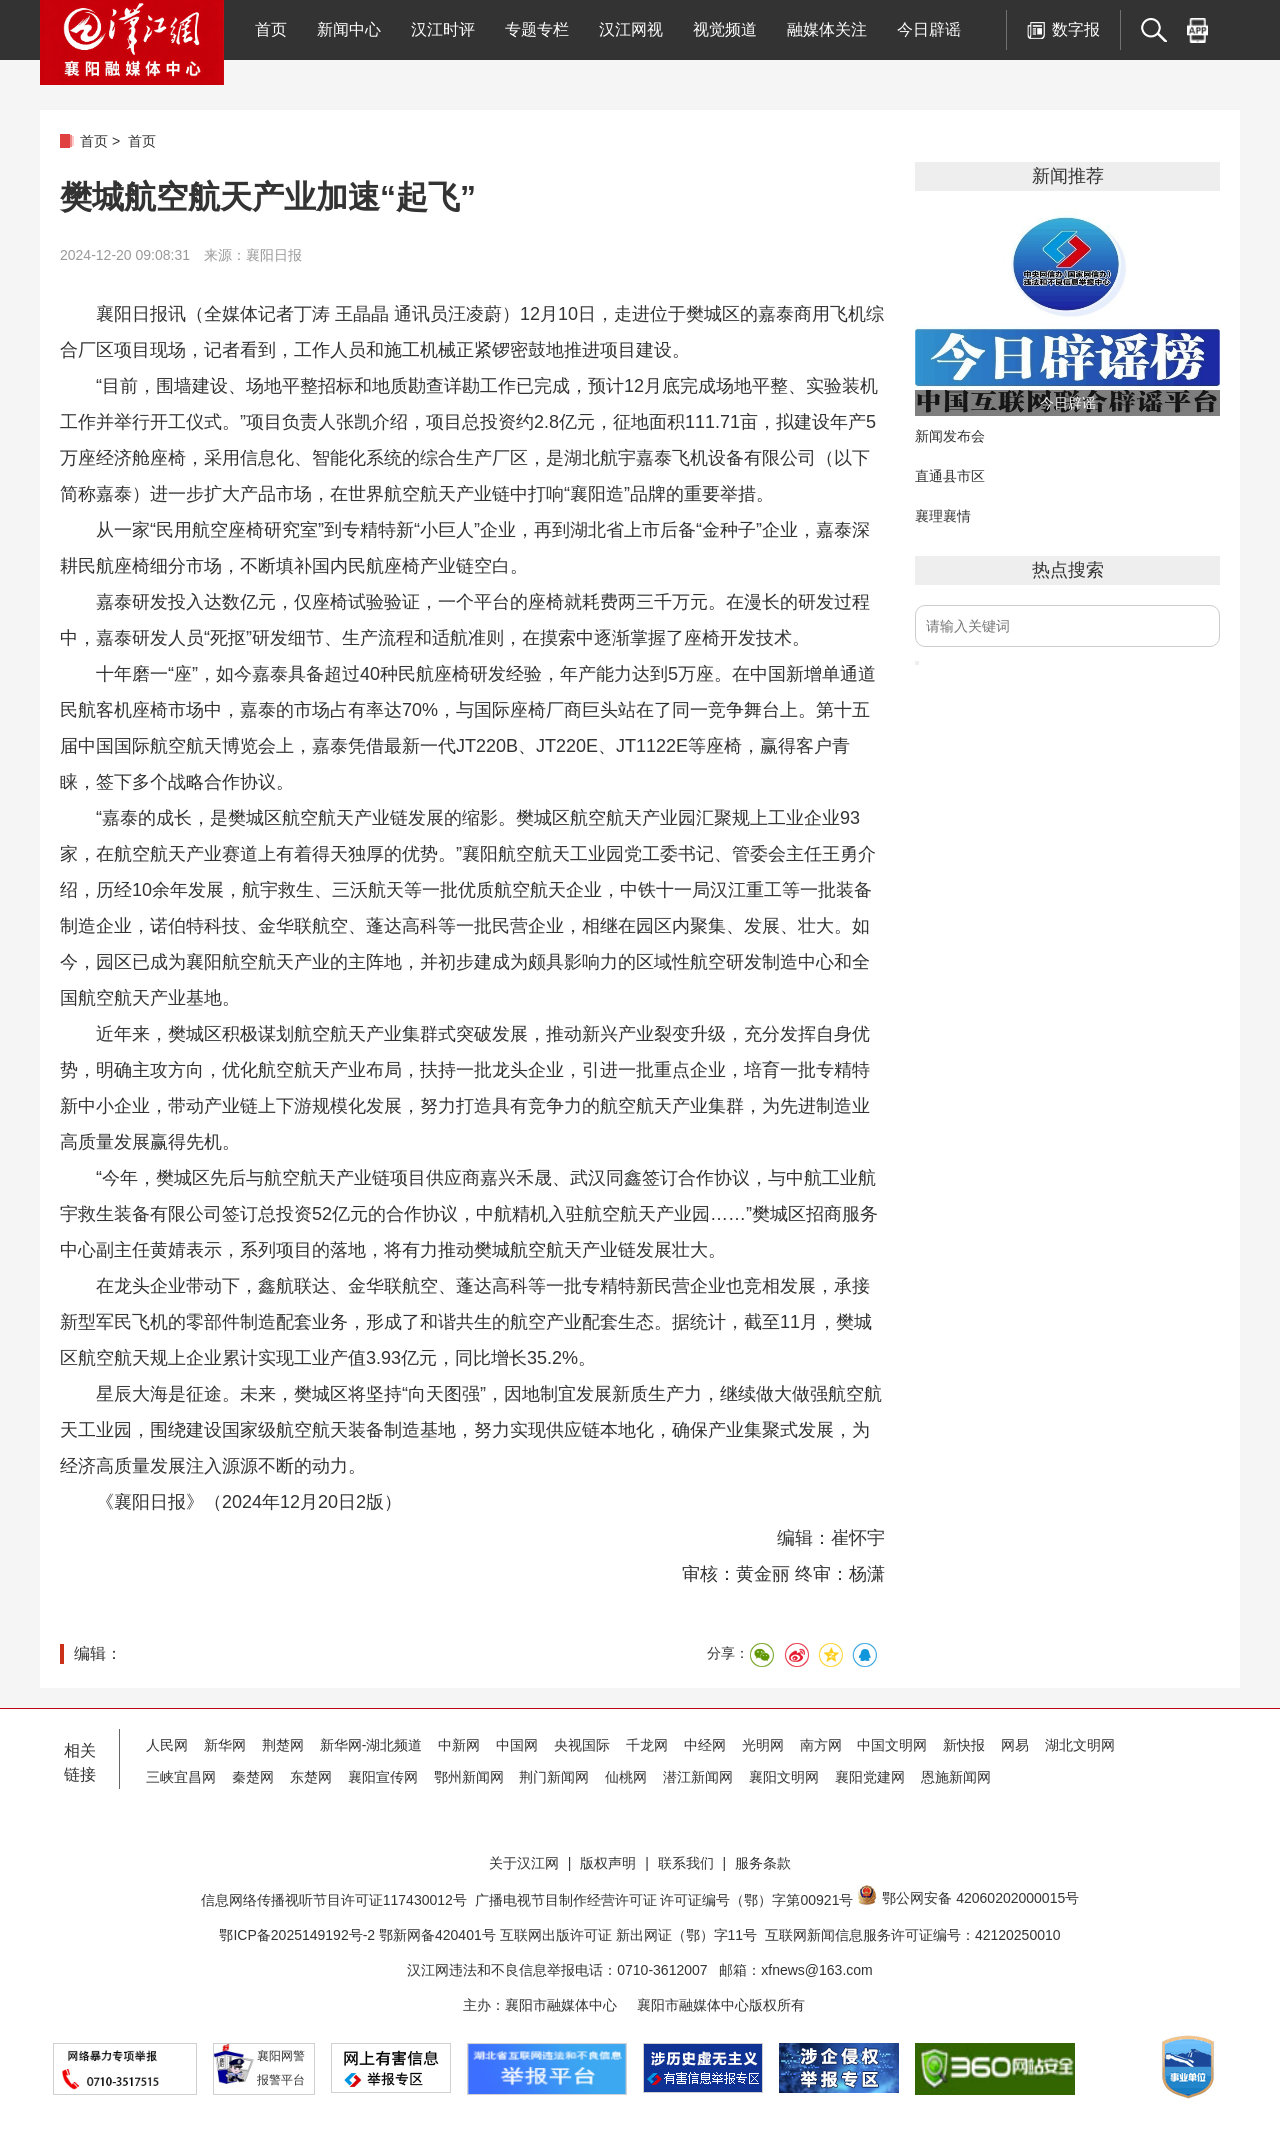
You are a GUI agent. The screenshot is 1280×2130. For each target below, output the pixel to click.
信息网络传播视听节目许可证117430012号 (334, 1900)
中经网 (705, 1745)
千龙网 (647, 1745)
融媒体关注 (827, 29)
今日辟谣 (929, 29)
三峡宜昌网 (181, 1777)
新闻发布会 (950, 436)
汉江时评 (443, 29)
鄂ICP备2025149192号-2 (299, 1935)
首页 (271, 29)
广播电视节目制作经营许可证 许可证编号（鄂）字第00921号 (664, 1900)
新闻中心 (349, 29)
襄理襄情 (943, 516)
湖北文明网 (1080, 1745)
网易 (1015, 1745)
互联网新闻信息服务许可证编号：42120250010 (913, 1935)
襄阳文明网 (784, 1777)
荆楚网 (283, 1745)
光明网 (763, 1745)
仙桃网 (626, 1777)
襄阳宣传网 (383, 1777)
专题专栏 (537, 29)
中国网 (517, 1745)
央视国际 (582, 1745)
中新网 (459, 1745)
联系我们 (686, 1863)
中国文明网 (892, 1745)
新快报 (964, 1745)
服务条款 (763, 1863)
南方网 (821, 1745)
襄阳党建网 (870, 1777)
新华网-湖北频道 (371, 1745)
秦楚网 (253, 1777)
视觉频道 (725, 29)
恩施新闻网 (956, 1777)
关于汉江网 (524, 1863)
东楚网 (311, 1777)
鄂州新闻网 (469, 1777)
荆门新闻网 (554, 1777)
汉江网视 (631, 29)
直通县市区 (950, 476)
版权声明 (608, 1863)
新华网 (225, 1745)
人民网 (167, 1745)
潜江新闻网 (698, 1777)
